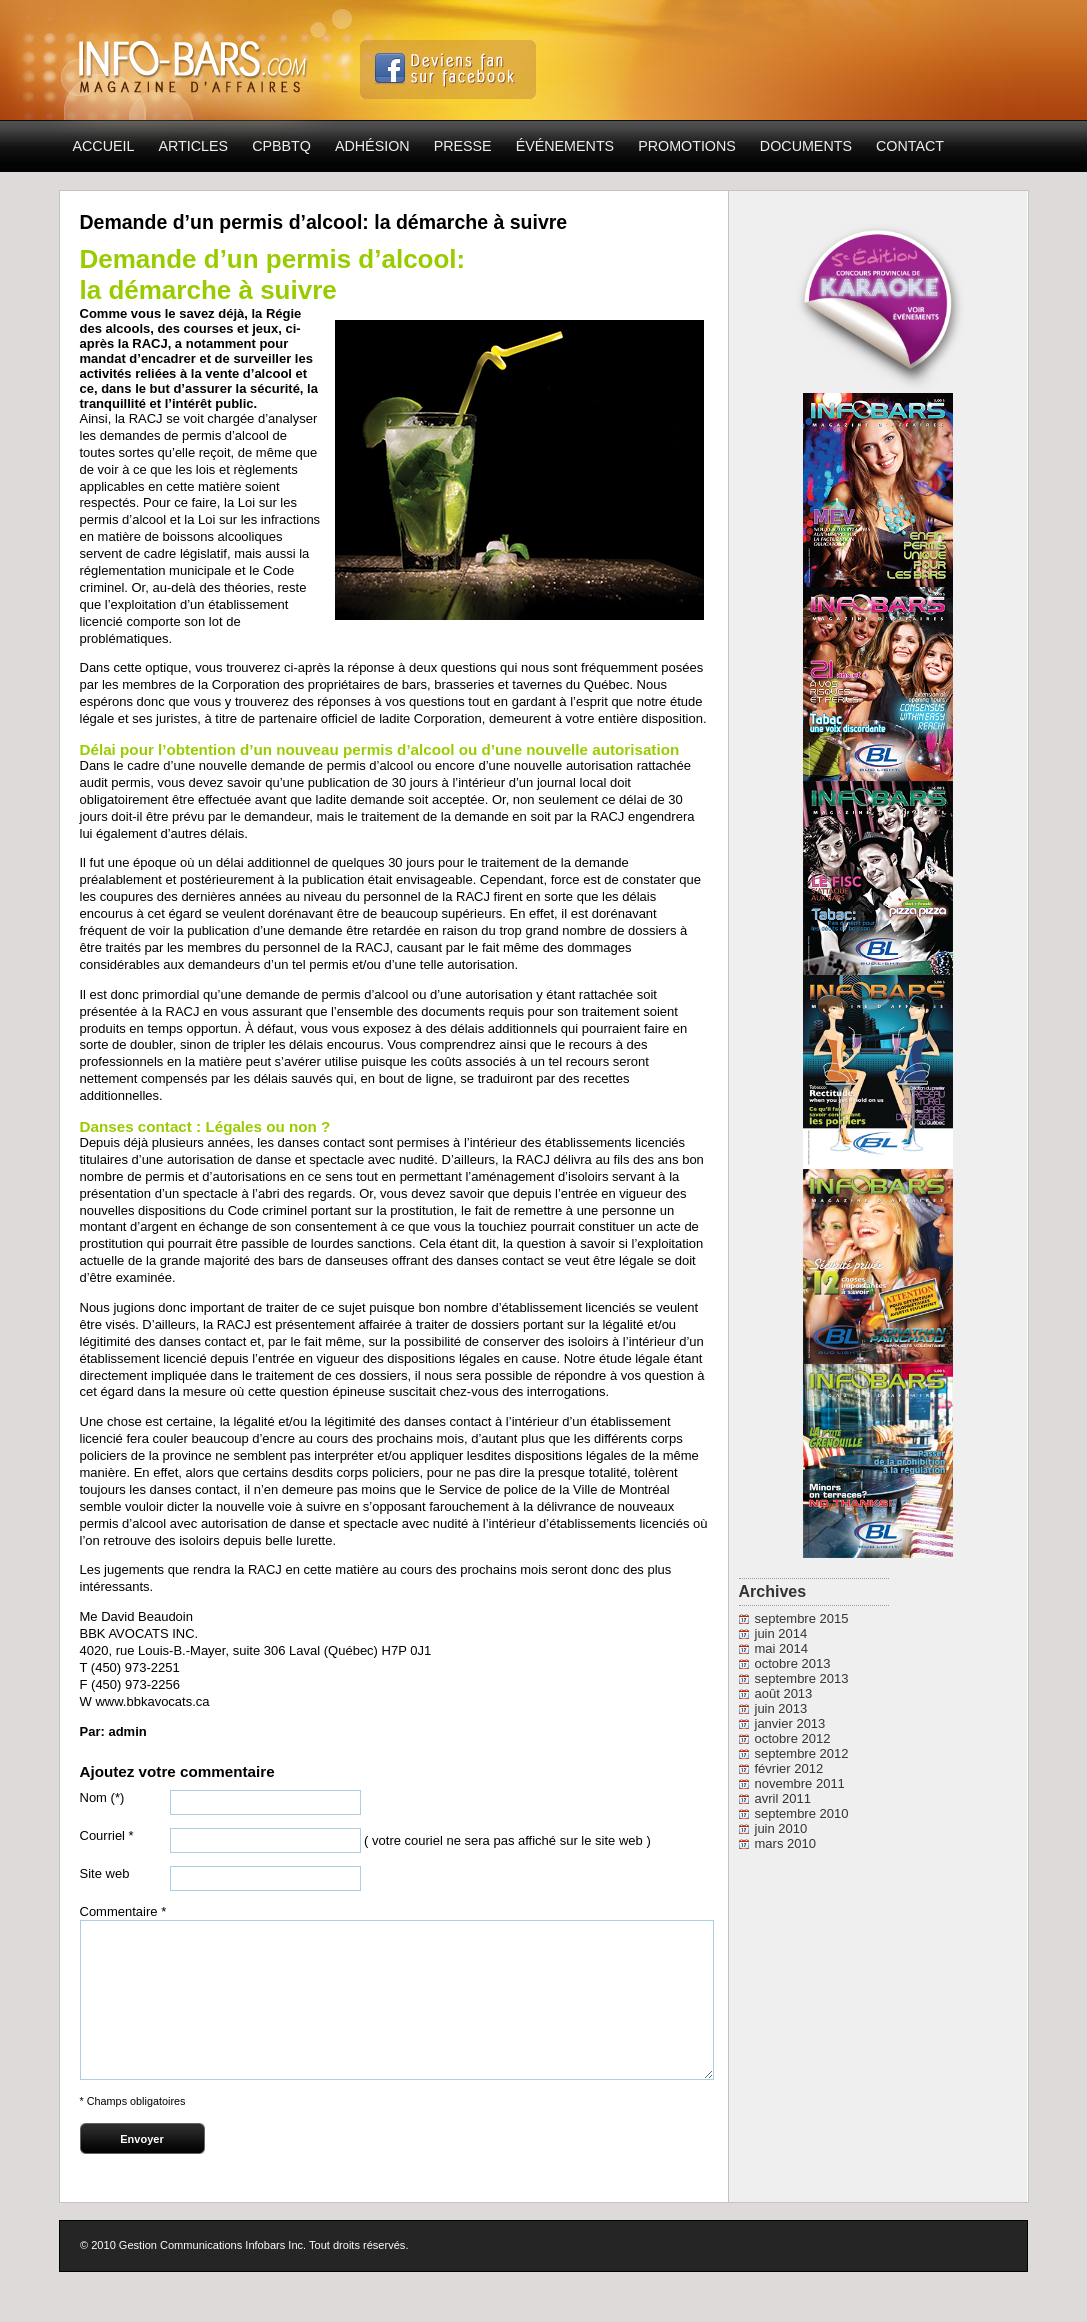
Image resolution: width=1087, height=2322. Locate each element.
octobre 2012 (793, 1738)
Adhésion (372, 146)
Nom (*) (102, 1797)
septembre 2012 (802, 1753)
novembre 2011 (800, 1783)
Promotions (687, 146)
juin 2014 (781, 1633)
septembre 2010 (802, 1813)
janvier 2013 (790, 1723)
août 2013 (784, 1693)
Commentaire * (123, 1911)
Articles (193, 146)
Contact (910, 146)
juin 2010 (781, 1828)
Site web (105, 1873)
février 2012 (789, 1768)
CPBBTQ (281, 146)
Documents (806, 146)
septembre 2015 (802, 1618)
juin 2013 (781, 1708)
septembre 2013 (802, 1678)
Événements (565, 146)
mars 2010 (785, 1843)
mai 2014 (781, 1648)
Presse (463, 146)
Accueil (104, 146)
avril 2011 (783, 1798)
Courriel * (107, 1835)
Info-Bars (195, 60)
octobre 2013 (793, 1663)
